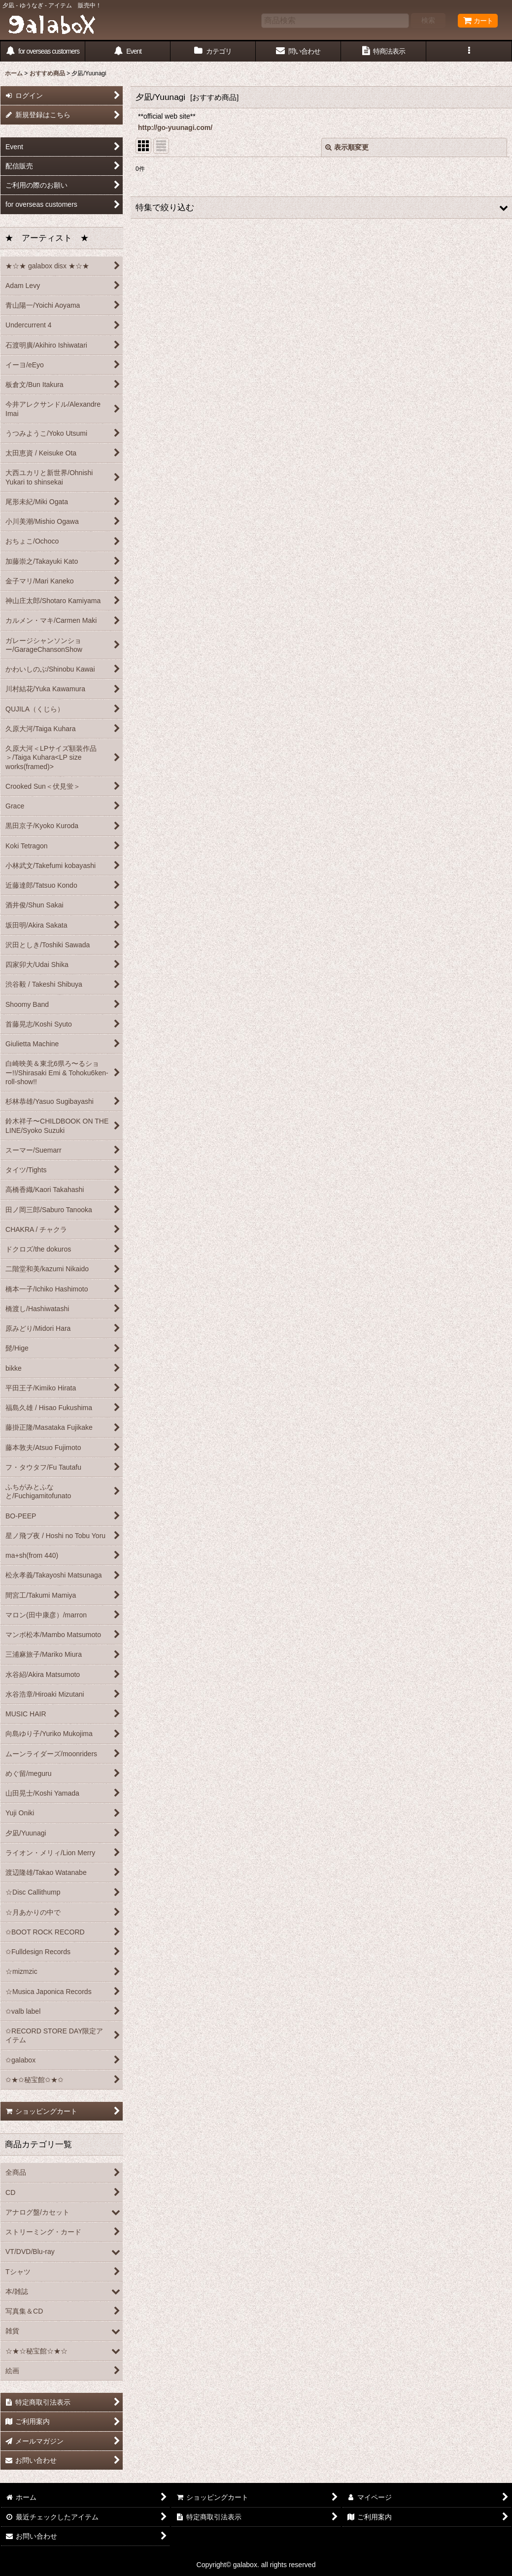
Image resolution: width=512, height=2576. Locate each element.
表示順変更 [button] (347, 147)
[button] (469, 51)
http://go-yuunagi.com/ (175, 127)
